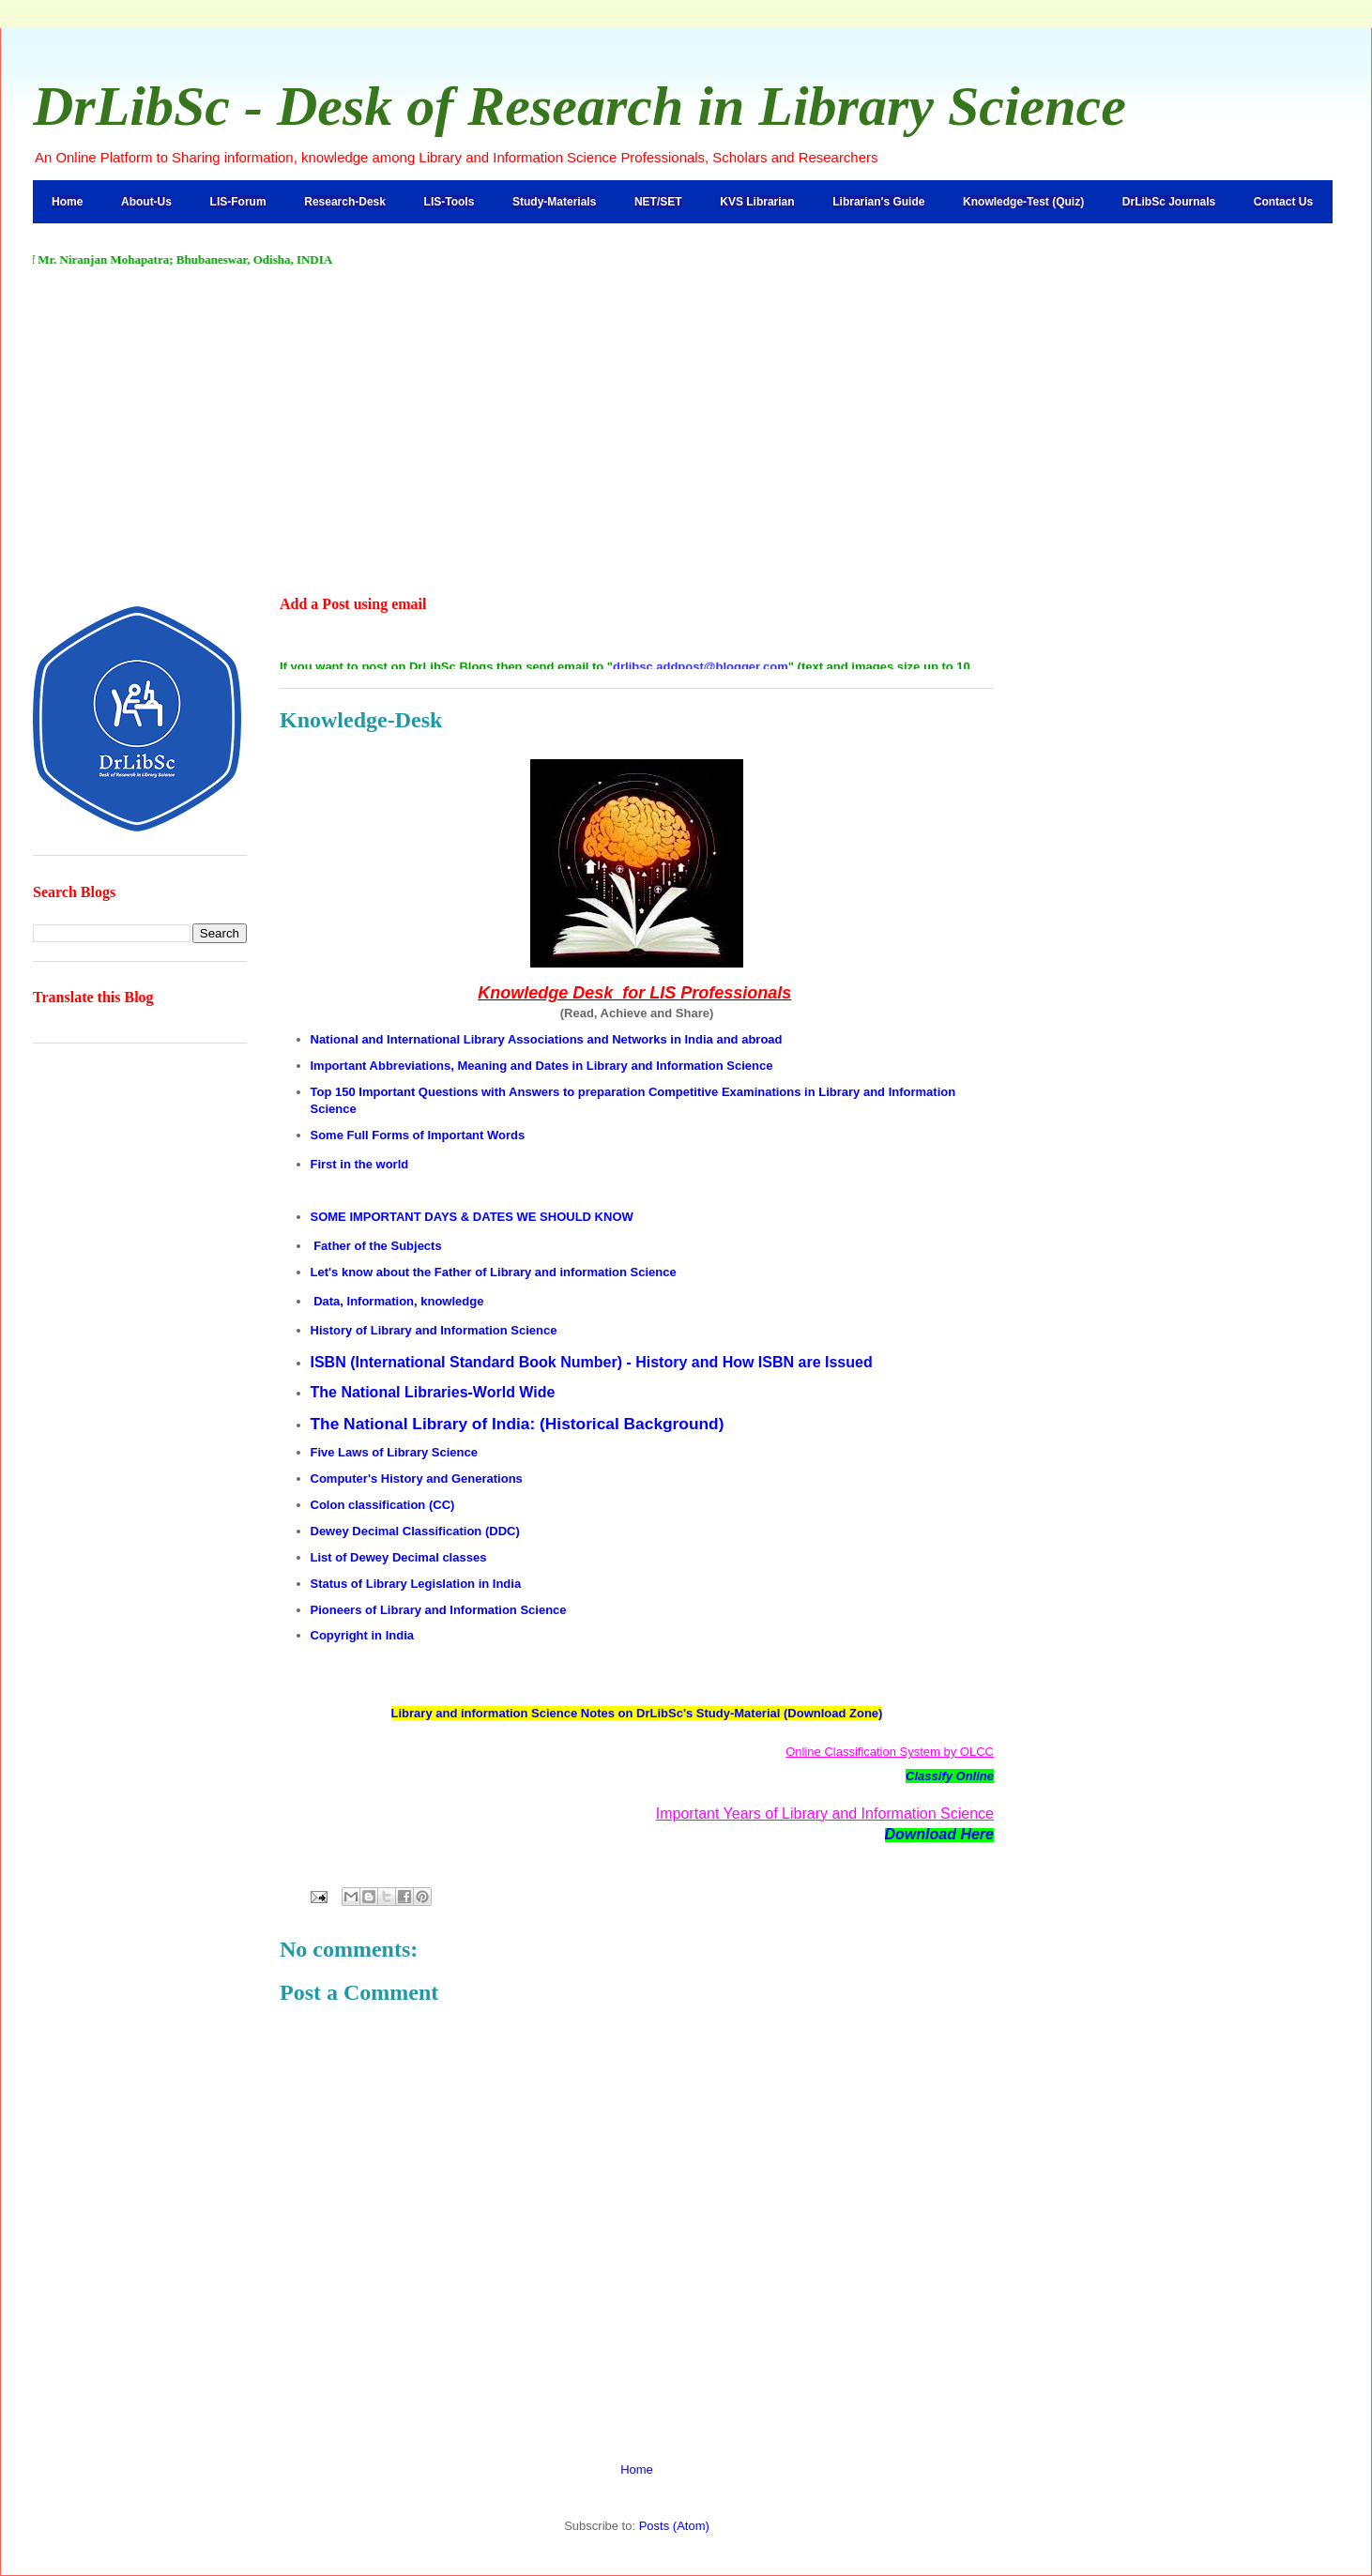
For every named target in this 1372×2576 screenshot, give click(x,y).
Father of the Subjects (377, 1246)
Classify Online (950, 1776)
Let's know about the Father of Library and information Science (494, 1272)
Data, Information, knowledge (398, 1301)
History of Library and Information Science (434, 1330)
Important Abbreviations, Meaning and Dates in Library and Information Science (542, 1066)
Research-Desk (345, 201)
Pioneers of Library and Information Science (439, 1610)
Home (67, 201)
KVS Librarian (757, 201)
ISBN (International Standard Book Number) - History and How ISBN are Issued (592, 1362)
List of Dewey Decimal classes (399, 1557)
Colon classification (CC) (383, 1505)
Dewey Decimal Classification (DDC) (415, 1531)
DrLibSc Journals (1168, 201)
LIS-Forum (238, 201)
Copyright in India (363, 1635)
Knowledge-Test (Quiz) (1023, 201)
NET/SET (658, 201)
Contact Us (1283, 201)
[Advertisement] (686, 432)
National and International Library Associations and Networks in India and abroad (547, 1039)
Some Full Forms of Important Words (418, 1135)
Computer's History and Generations (417, 1478)
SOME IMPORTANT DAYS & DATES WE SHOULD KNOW (472, 1217)
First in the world (360, 1164)
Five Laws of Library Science (394, 1452)
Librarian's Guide (878, 201)
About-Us (146, 201)
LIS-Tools (449, 201)
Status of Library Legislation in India (416, 1584)
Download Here (939, 1834)
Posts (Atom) (674, 2526)
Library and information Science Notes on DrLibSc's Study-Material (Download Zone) (637, 1713)
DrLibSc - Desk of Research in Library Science (579, 106)
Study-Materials (554, 201)
